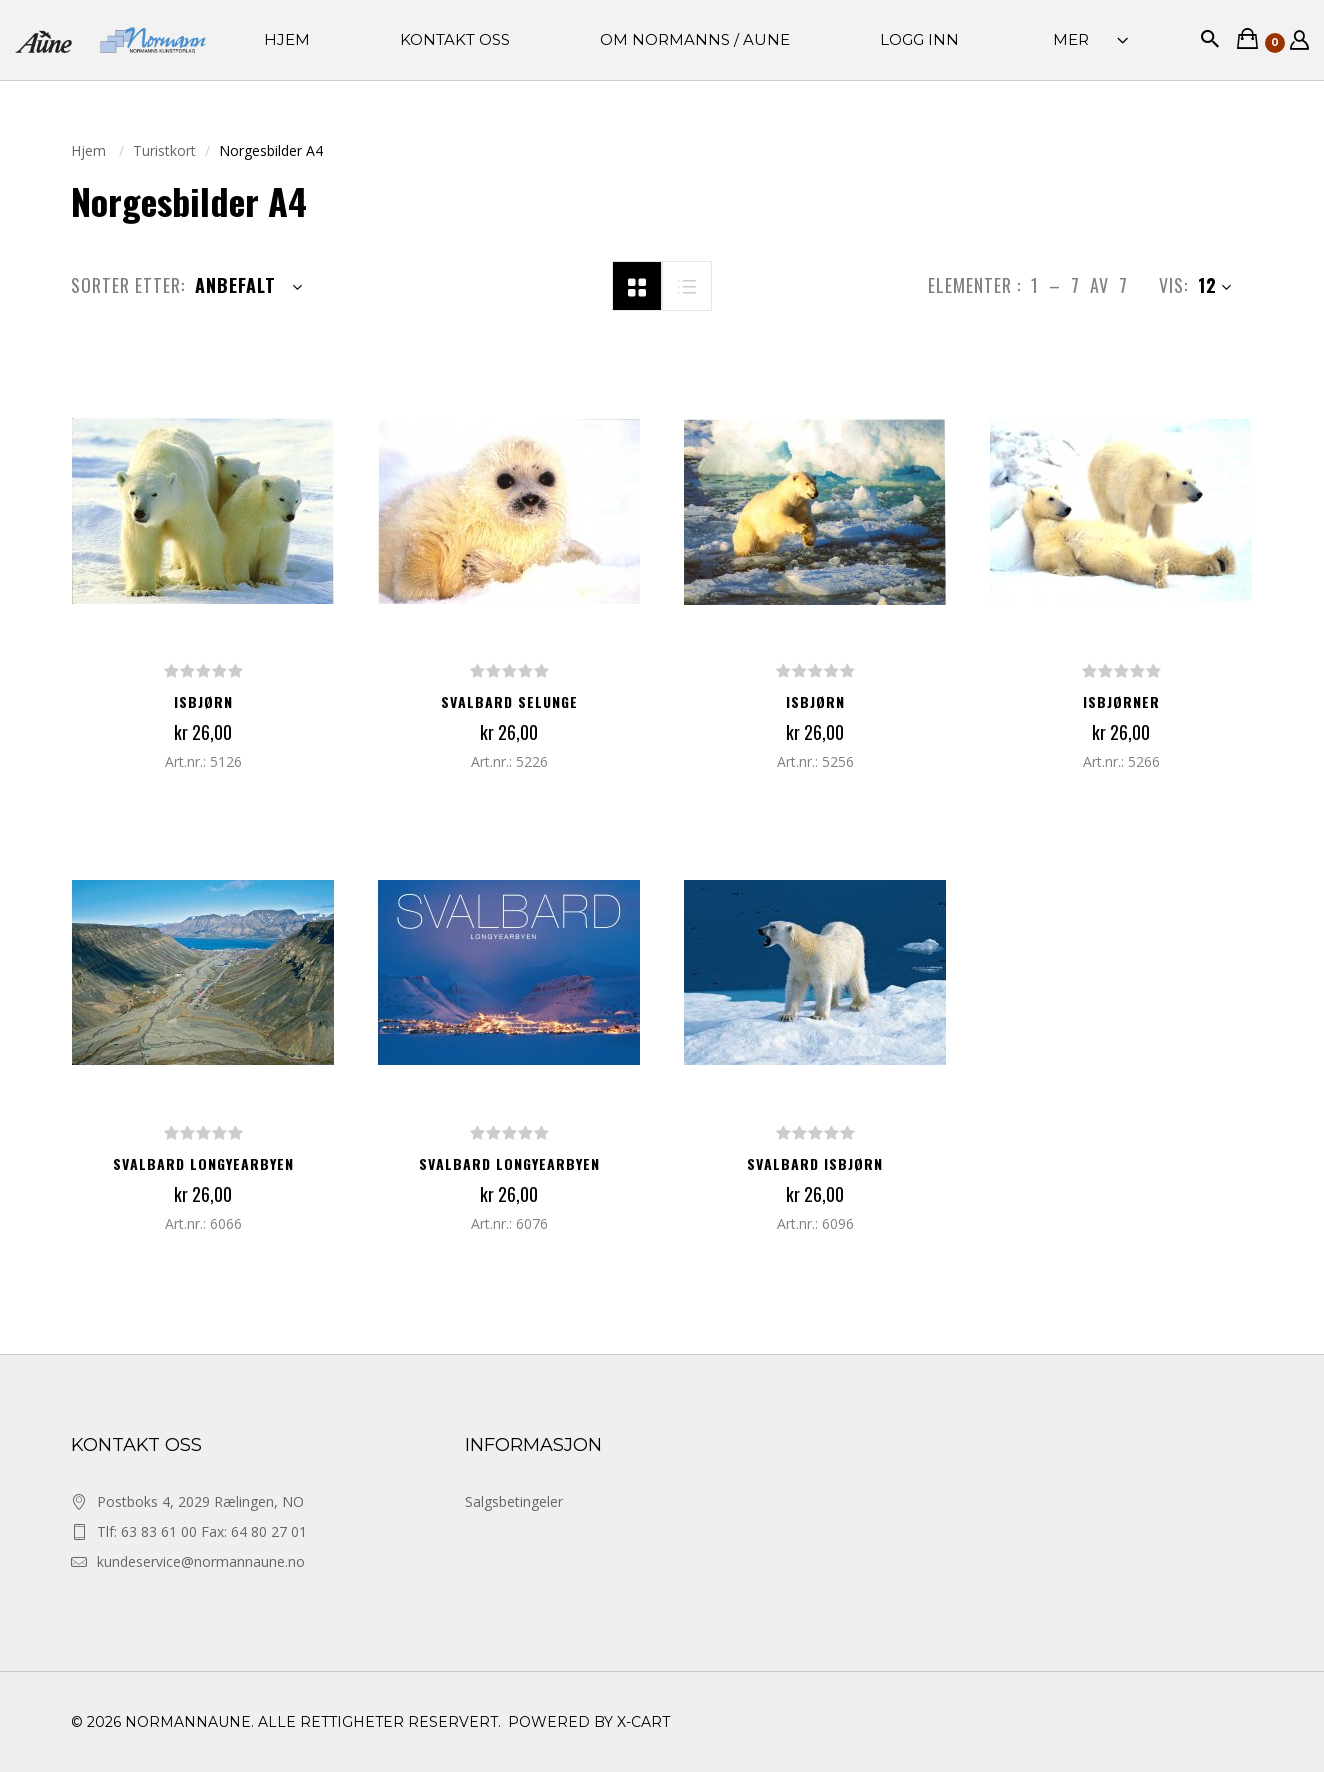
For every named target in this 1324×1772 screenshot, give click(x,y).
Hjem (90, 150)
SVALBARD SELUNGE (509, 701)
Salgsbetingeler (514, 1501)
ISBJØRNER (1121, 701)
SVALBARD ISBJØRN (815, 1163)
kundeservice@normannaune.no (201, 1561)
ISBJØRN (203, 701)
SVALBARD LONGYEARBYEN (203, 1163)
